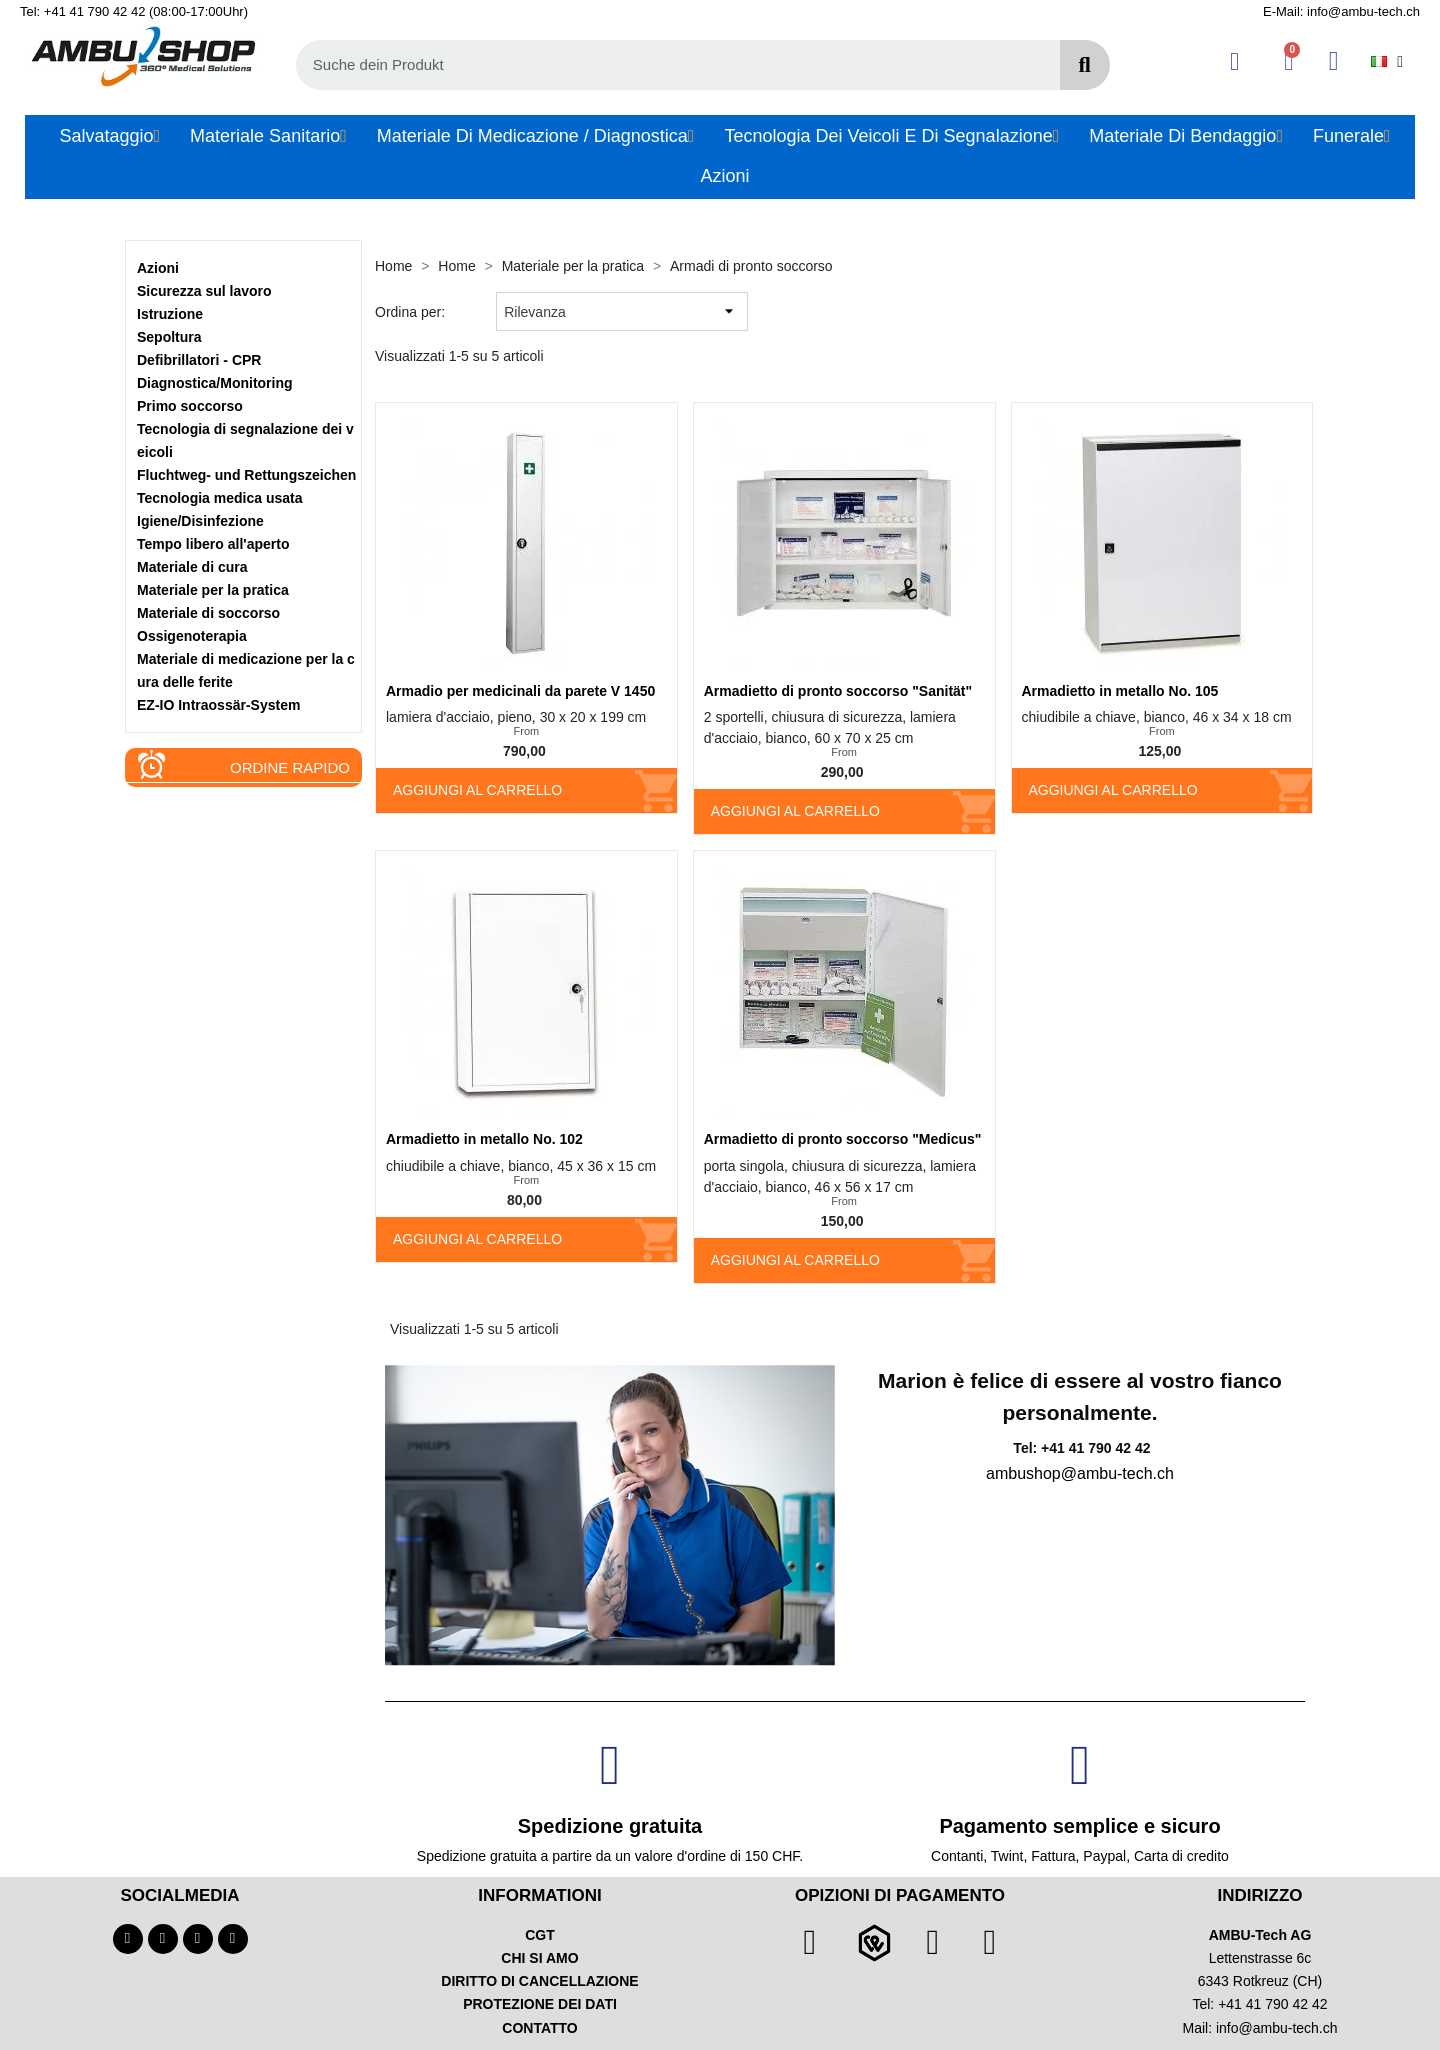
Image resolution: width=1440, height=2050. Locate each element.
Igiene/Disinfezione (200, 521)
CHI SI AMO (539, 1958)
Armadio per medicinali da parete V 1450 (520, 691)
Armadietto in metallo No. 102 (484, 1139)
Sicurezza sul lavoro (204, 291)
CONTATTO (539, 2028)
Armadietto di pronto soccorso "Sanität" (838, 691)
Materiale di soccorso (208, 613)
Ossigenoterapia (192, 636)
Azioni (158, 268)
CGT (540, 1935)
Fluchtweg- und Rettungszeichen (246, 475)
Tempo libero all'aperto (213, 544)
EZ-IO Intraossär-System (218, 705)
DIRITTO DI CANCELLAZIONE (539, 1981)
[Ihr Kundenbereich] (1234, 61)
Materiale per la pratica (213, 590)
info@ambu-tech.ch (1277, 2028)
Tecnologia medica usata (219, 498)
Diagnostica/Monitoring (215, 383)
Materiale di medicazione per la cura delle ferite (246, 670)
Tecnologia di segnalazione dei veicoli (245, 440)
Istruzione (170, 314)
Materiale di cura (192, 567)
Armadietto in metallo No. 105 (1120, 691)
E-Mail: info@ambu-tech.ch (1341, 11)
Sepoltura (169, 337)
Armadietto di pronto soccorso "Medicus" (843, 1139)
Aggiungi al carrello (477, 790)
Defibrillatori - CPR (199, 360)
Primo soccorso (190, 406)
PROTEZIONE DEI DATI (540, 2004)
